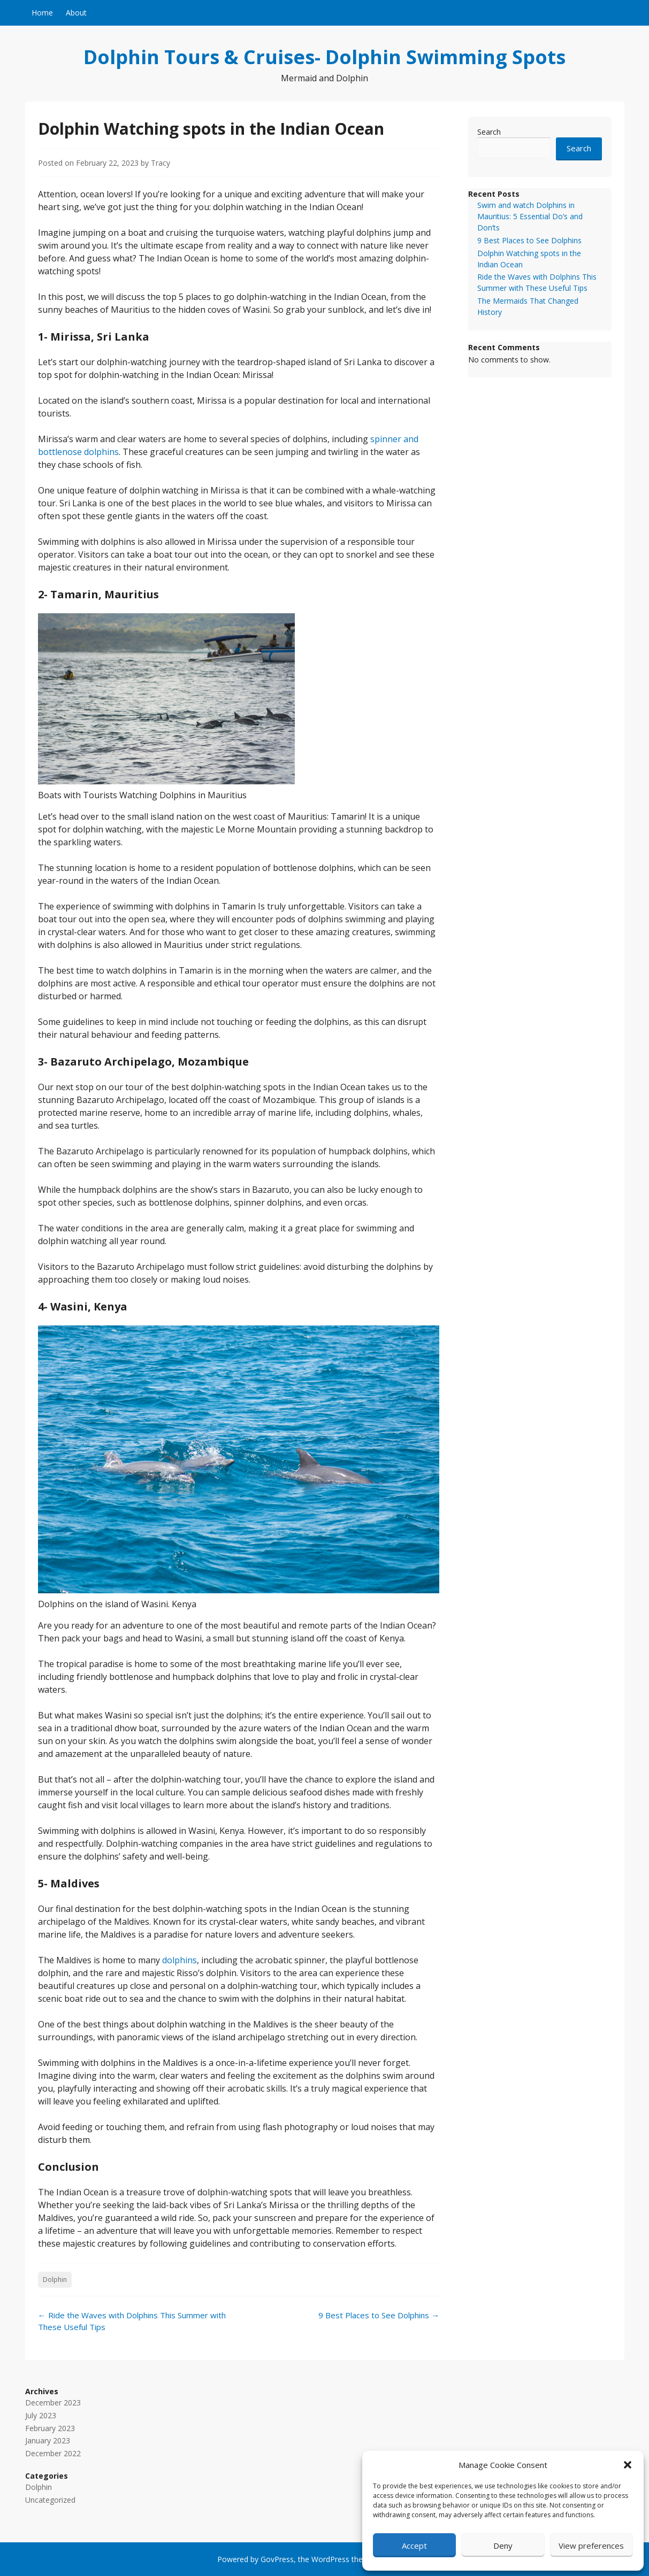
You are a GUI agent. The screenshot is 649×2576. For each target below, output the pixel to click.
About (76, 12)
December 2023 (53, 2402)
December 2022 (53, 2453)
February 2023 (50, 2428)
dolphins (179, 1960)
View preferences (591, 2545)
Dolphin (55, 2279)
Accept (414, 2545)
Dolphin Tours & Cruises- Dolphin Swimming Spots (324, 57)
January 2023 (47, 2440)
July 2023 (40, 2415)
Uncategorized (50, 2500)
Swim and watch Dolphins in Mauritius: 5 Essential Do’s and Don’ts (530, 216)
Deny (503, 2545)
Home (42, 12)
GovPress (277, 2559)
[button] (627, 2464)
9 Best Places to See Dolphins (378, 2315)
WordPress (330, 2559)
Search (489, 132)
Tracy (160, 163)
